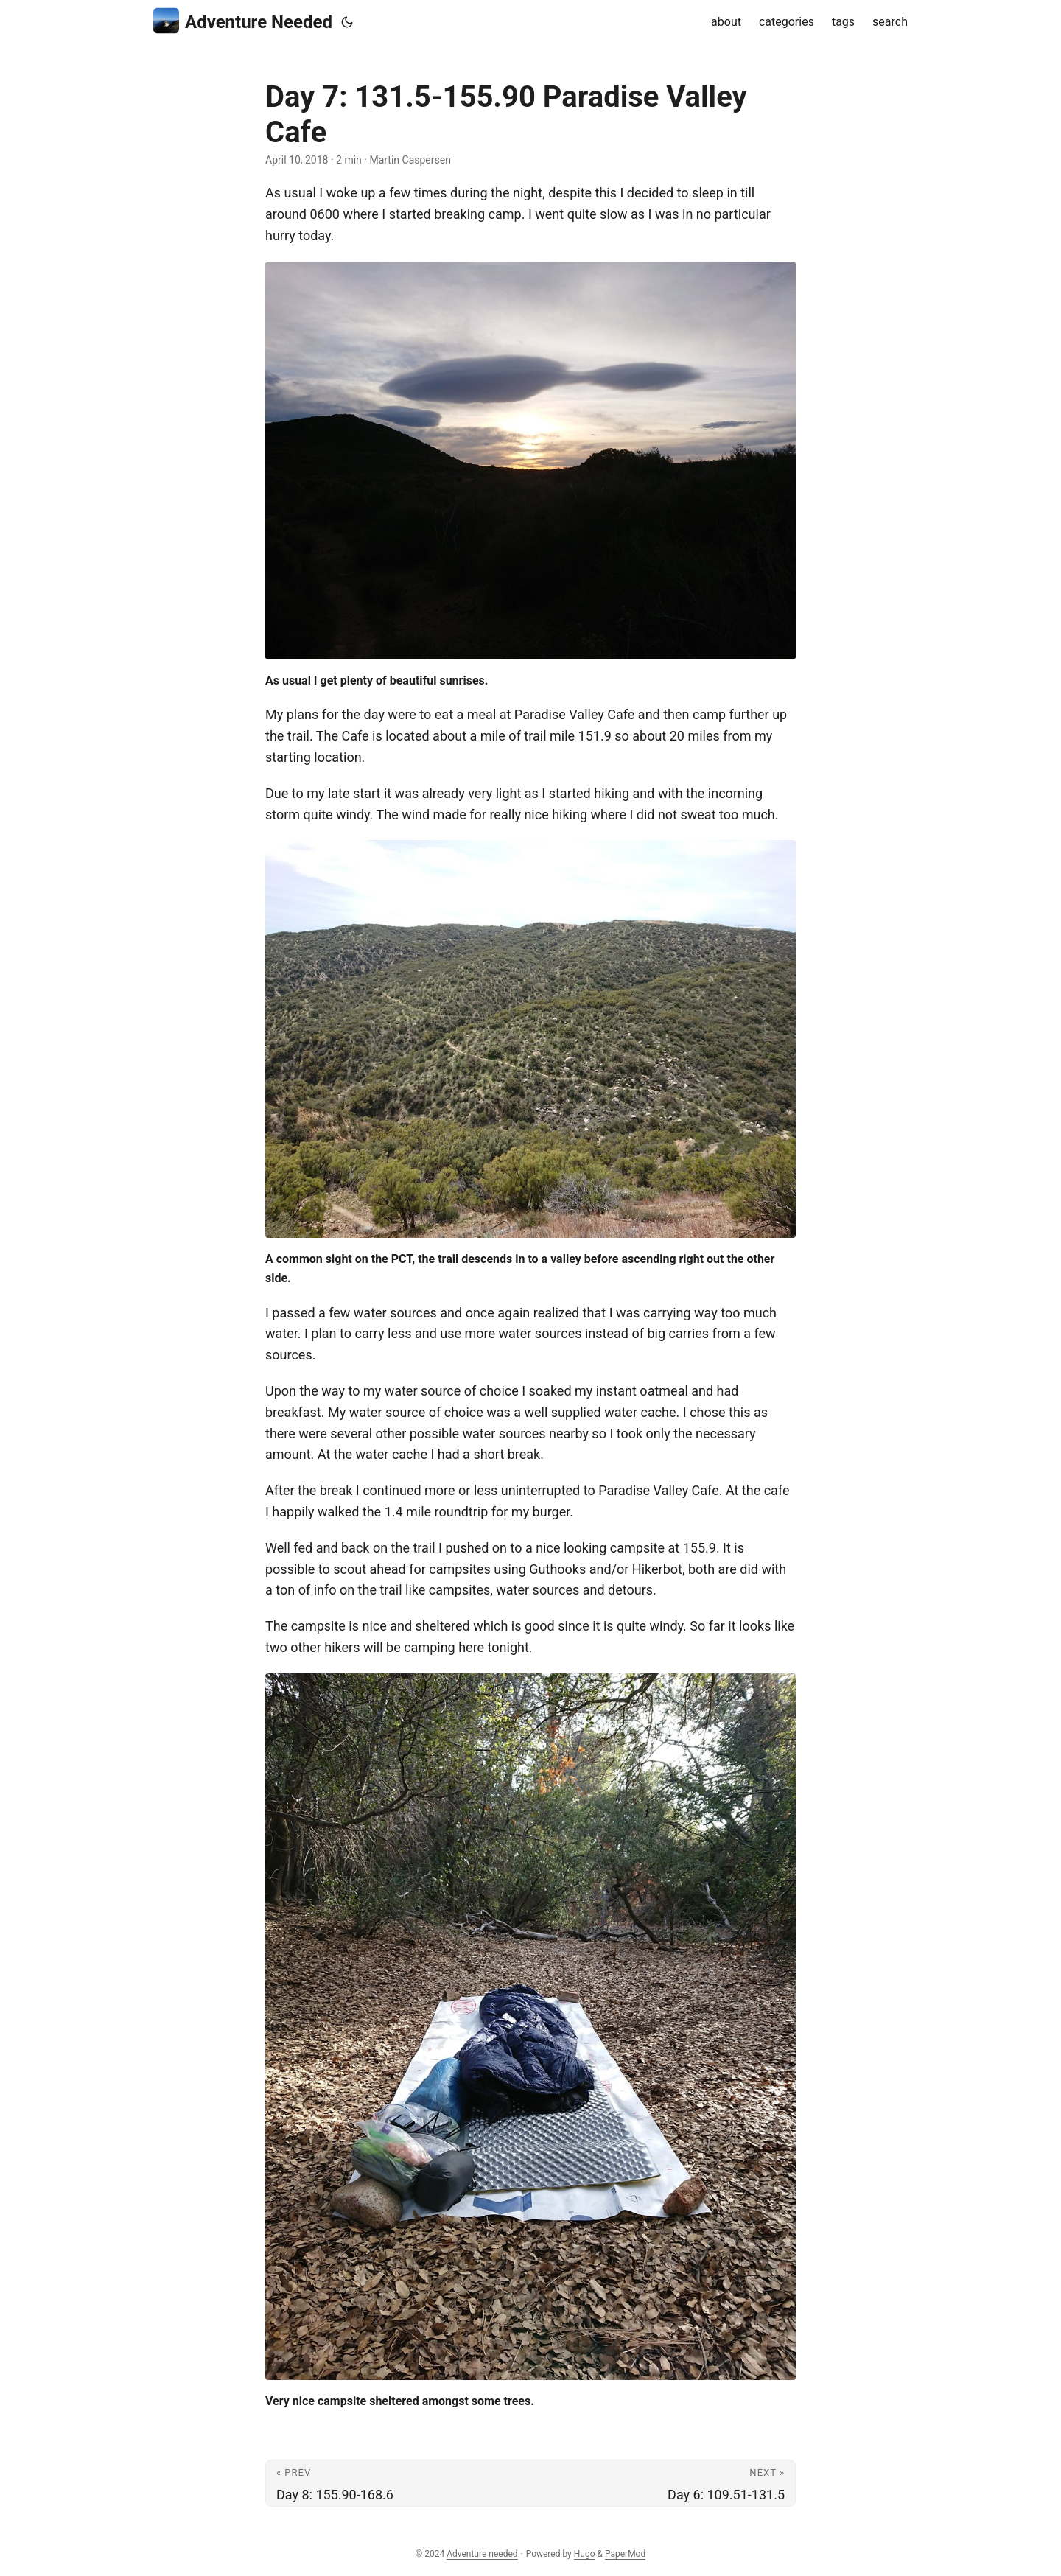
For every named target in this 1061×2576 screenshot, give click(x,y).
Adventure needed (482, 2554)
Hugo (584, 2554)
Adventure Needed (242, 21)
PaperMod (625, 2554)
